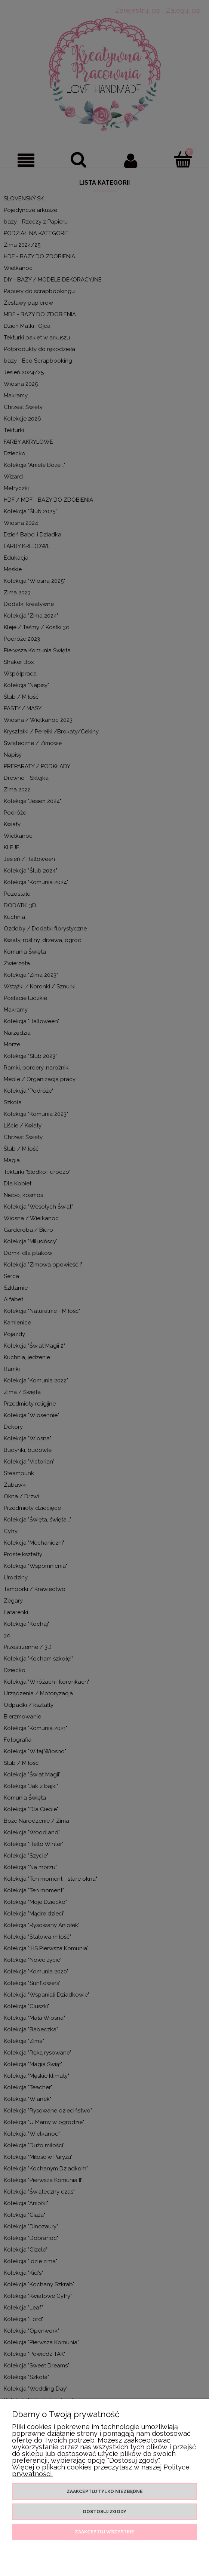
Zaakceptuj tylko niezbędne (105, 2491)
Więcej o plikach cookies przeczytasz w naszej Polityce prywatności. (101, 2470)
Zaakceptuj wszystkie (104, 2532)
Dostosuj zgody (104, 2511)
